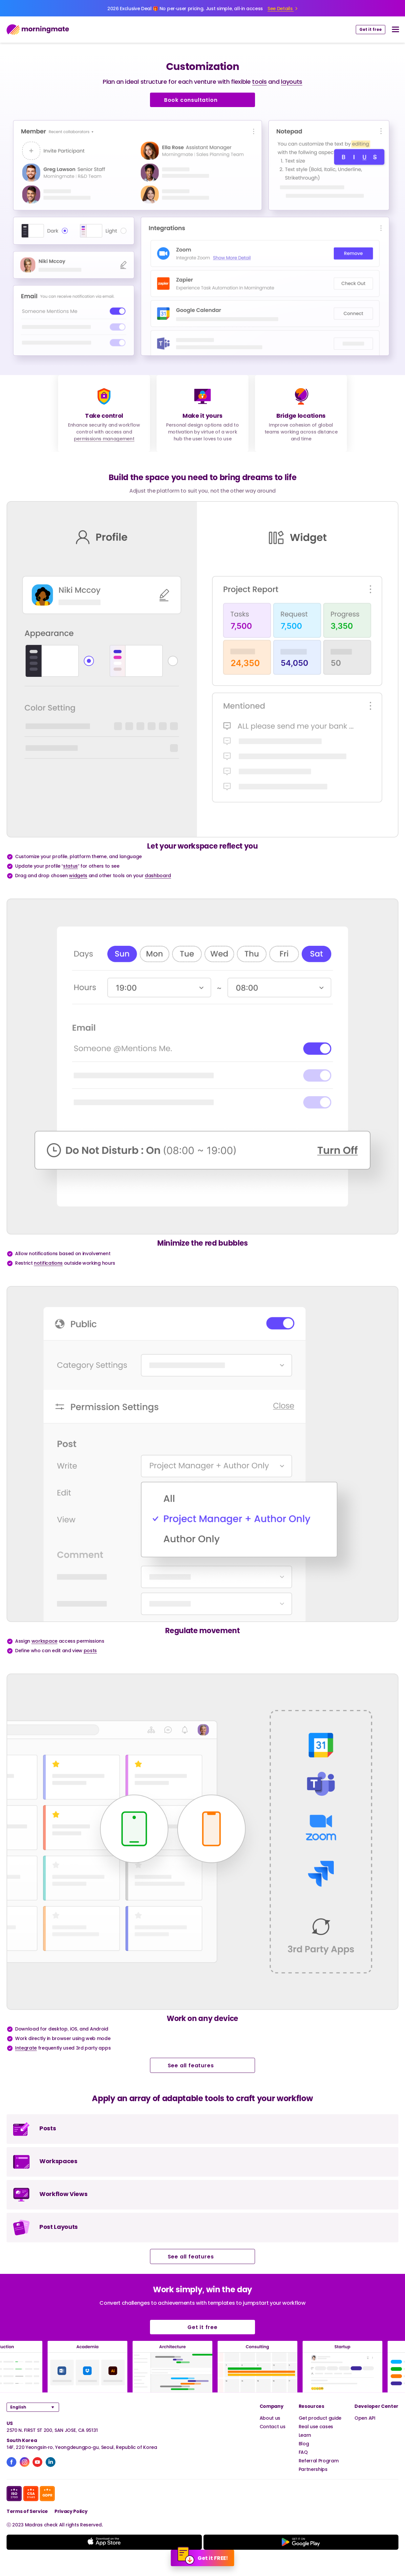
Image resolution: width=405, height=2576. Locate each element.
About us (270, 2418)
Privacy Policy (71, 2511)
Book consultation (202, 100)
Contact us (273, 2426)
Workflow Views (63, 2193)
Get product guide (320, 2418)
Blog (304, 2443)
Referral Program (319, 2460)
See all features (203, 2065)
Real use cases (316, 2426)
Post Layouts (58, 2226)
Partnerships (313, 2469)
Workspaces (58, 2161)
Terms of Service (27, 2511)
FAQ (303, 2452)
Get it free (370, 29)
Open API (364, 2418)
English (18, 2407)
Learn (305, 2435)
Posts (47, 2128)
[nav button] (395, 29)
